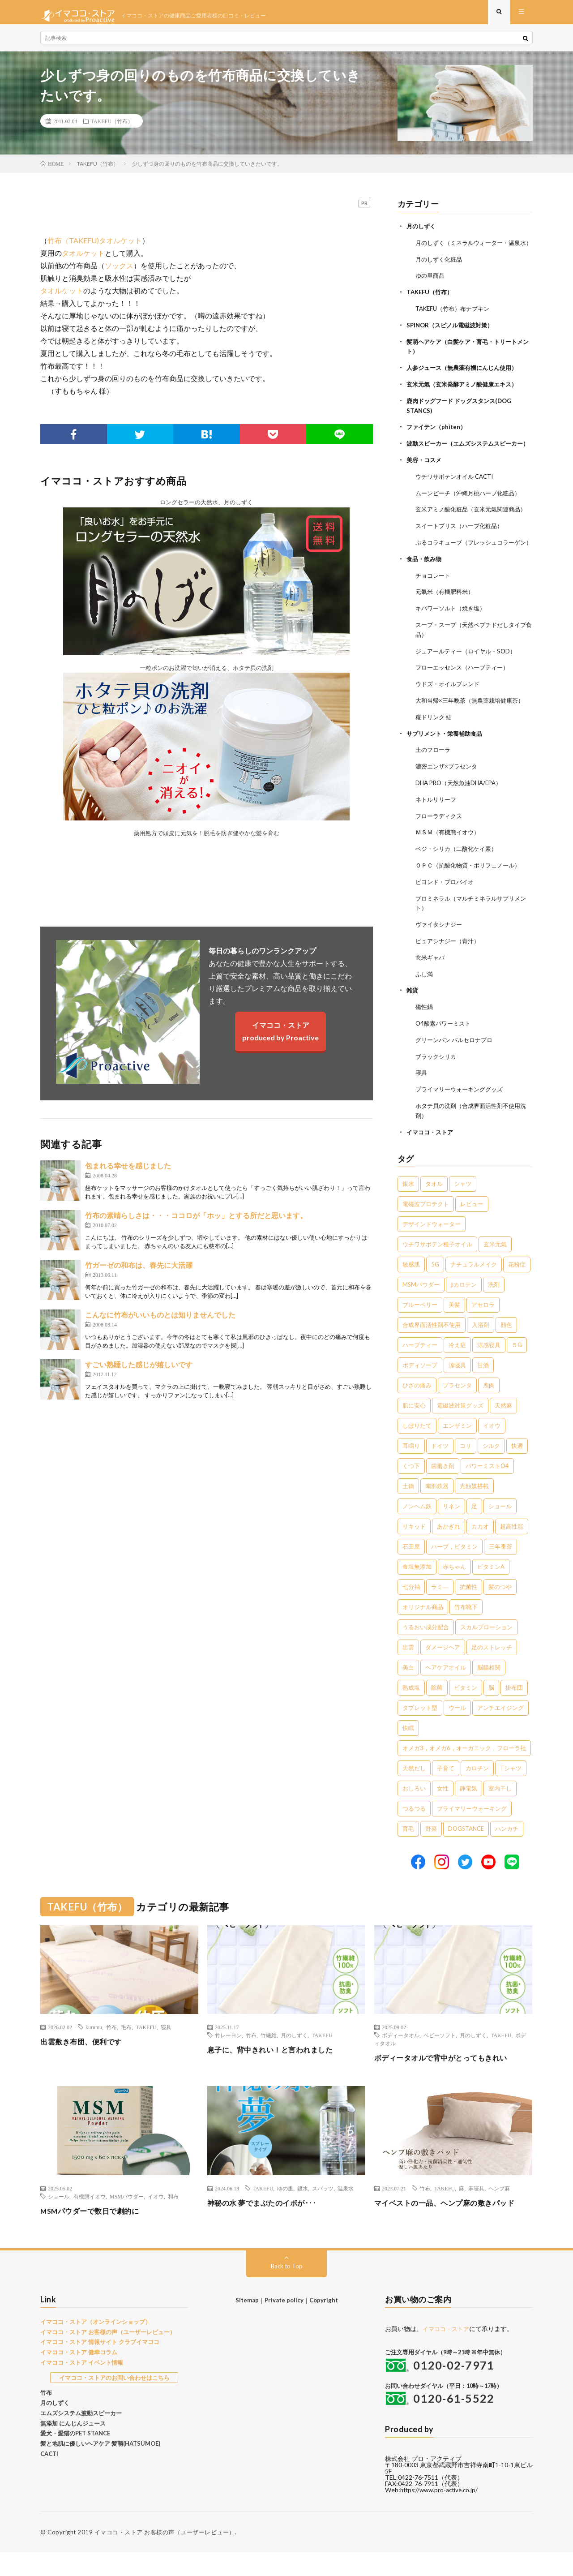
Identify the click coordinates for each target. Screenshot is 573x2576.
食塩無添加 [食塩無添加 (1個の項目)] (417, 1590)
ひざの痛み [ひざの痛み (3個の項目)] (417, 1409)
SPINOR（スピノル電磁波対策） (452, 339)
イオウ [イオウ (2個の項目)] (491, 1449)
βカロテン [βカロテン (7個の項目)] (464, 1308)
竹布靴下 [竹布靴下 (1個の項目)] (466, 1631)
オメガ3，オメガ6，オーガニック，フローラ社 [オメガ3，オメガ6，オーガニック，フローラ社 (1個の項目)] (464, 1772)
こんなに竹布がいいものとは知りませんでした (160, 1322)
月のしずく (422, 233)
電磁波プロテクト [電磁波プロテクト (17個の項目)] (425, 1228)
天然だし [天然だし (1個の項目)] (414, 1792)
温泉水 (346, 2212)
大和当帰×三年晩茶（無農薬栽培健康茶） (473, 734)
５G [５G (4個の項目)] (517, 1369)
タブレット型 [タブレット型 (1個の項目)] (419, 1731)
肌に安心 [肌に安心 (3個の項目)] (414, 1429)
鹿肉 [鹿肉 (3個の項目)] (489, 1409)
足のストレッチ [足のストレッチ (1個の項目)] (491, 1671)
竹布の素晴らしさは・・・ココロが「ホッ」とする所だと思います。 (196, 1222)
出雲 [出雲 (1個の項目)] (408, 1671)
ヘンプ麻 (499, 2212)
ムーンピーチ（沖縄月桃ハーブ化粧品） (471, 512)
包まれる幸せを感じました (128, 1172)
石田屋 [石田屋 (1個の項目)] (411, 1570)
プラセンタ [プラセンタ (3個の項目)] (457, 1409)
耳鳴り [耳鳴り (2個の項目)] (411, 1469)
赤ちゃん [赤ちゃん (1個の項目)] (454, 1590)
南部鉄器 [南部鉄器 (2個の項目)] (437, 1510)
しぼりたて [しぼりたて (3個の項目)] (417, 1449)
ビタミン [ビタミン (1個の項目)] (465, 1711)
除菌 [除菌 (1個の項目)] (437, 1711)
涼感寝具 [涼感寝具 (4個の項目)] (488, 1369)
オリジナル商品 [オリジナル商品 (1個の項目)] (422, 1631)
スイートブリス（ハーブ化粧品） (462, 554)
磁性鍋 (424, 1034)
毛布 (126, 2051)
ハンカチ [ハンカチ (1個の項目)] (506, 1852)
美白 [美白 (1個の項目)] (408, 1691)
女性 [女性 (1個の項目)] (443, 1812)
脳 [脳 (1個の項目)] (491, 1711)
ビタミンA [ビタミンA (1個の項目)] (491, 1590)
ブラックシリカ (437, 1082)
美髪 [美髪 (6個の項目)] (454, 1328)
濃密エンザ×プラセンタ (448, 799)
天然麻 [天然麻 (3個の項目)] (503, 1429)
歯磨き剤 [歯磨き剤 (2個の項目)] (442, 1490)
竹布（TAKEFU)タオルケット (94, 247)
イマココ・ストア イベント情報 (81, 2386)
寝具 (421, 1098)
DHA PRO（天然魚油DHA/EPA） (462, 815)
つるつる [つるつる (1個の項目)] (414, 1832)
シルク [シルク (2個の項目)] (491, 1469)
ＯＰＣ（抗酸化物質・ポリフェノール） (471, 895)
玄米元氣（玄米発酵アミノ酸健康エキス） (466, 397)
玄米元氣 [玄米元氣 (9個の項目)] (495, 1268)
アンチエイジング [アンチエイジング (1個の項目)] (500, 1731)
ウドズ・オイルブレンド (449, 718)
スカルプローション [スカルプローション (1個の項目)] (486, 1651)
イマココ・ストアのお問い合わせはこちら (114, 2401)
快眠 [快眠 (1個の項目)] (408, 1752)
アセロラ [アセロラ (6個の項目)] (483, 1328)
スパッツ (323, 2212)
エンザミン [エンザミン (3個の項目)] (457, 1449)
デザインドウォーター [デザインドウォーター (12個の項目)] (431, 1248)
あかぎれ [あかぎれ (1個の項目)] (448, 1550)
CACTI (49, 2478)
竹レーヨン (228, 2059)
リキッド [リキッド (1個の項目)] (414, 1550)
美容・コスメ (425, 480)
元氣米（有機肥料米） (446, 628)
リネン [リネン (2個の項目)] (451, 1530)
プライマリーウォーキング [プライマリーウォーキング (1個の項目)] (472, 1832)
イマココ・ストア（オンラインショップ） (95, 2345)
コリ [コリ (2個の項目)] (465, 1469)
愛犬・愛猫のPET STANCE (75, 2457)
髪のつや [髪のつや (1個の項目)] (500, 1610)
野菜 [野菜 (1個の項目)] (431, 1852)
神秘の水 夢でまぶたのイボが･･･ (268, 2227)
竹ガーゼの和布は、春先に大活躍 (138, 1272)
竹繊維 (269, 2059)
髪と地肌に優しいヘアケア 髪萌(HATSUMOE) (100, 2467)
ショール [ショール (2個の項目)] (500, 1530)
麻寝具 (476, 2212)
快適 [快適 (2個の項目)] (517, 1469)
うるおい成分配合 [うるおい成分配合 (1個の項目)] (425, 1651)
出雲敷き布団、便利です (86, 2065)
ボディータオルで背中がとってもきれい (448, 2082)
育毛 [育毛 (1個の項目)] (408, 1852)
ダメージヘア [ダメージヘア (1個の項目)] (442, 1671)
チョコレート (434, 612)
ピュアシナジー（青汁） (449, 969)
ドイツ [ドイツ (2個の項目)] (440, 1469)
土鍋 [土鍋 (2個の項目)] (408, 1510)
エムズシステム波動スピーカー (81, 2437)
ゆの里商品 (431, 291)
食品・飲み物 (425, 596)
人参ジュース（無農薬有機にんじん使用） (466, 381)
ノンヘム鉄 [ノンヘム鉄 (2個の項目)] (417, 1530)
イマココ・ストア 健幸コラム (78, 2376)
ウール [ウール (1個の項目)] (457, 1731)
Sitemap (247, 2324)
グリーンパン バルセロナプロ (456, 1066)
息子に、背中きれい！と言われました (277, 2073)
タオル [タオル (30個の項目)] (434, 1207)
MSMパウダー (127, 2220)
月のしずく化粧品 (440, 275)
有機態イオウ (89, 2220)
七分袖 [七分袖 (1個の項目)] (411, 1610)
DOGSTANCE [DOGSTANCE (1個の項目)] (466, 1852)
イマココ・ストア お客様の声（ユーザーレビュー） (107, 2355)
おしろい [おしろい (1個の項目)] (414, 1812)
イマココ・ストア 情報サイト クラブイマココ (99, 2366)
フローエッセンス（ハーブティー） (465, 702)
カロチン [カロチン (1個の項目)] (477, 1792)
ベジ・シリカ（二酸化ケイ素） (459, 879)
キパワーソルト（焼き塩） (453, 644)
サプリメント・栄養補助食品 (447, 766)
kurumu (94, 2051)
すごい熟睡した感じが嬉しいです (138, 1371)
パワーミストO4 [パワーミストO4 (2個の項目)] (487, 1490)
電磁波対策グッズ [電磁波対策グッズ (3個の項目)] (460, 1429)
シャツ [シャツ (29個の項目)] (462, 1207)
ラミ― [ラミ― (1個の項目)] (440, 1610)
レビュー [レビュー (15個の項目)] (471, 1228)
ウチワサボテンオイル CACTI (457, 496)
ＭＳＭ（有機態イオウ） (449, 863)
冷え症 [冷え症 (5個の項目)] (457, 1369)
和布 (173, 2220)
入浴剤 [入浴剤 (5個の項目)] (480, 1348)
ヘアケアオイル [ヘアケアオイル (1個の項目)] (445, 1691)
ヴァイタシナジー (440, 953)
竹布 (111, 2051)
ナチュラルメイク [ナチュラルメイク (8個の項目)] (473, 1288)
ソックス (119, 272)
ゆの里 (285, 2212)
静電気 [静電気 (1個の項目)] (468, 1812)
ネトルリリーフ (437, 831)
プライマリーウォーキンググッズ (462, 1114)
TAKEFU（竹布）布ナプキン (455, 323)
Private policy (284, 2324)
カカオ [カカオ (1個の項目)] (480, 1550)
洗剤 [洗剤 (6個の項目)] (494, 1308)
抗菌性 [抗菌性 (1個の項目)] (468, 1610)
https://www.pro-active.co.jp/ (441, 2514)
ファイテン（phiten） (438, 438)
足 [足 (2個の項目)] (474, 1530)
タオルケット (83, 260)
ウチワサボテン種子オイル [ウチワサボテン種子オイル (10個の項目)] (437, 1268)
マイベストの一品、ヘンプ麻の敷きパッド (453, 2227)
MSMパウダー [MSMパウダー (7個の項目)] (421, 1308)
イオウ (156, 2220)
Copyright (323, 2324)
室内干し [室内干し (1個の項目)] (500, 1812)
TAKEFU (146, 2051)
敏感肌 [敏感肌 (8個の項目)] (411, 1288)
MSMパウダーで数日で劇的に (96, 2235)
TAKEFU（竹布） (112, 128)
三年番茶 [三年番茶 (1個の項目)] (500, 1570)
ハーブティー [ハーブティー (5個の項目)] (419, 1369)
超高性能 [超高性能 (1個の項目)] (511, 1550)
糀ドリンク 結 (434, 750)
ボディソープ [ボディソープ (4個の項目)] (419, 1389)
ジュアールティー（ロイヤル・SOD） (469, 686)
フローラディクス (440, 847)
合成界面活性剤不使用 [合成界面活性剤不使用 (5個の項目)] (431, 1348)
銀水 (302, 2212)
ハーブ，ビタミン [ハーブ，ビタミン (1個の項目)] (454, 1570)
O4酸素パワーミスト (445, 1050)
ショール (58, 2220)
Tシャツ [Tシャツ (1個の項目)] (511, 1792)
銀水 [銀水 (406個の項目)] (408, 1207)
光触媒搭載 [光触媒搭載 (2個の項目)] (474, 1510)
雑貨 (412, 1018)
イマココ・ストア (431, 1156)
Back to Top (287, 2290)
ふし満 (424, 1001)
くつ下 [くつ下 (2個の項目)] (411, 1490)
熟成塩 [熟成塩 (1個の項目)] (411, 1711)
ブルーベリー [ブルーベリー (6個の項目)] (419, 1328)
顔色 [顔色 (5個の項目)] (506, 1348)
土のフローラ (434, 782)
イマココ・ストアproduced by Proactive (280, 1038)
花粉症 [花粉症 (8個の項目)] (517, 1288)
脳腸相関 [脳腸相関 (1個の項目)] (488, 1691)
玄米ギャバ (431, 985)
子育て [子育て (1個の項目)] (445, 1792)
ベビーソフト (439, 2059)
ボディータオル (400, 2059)
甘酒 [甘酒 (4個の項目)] (483, 1389)
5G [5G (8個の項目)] (435, 1288)
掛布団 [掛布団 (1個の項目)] (514, 1711)
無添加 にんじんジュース (73, 2447)
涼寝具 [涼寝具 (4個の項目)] (457, 1389)
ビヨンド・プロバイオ (446, 911)
